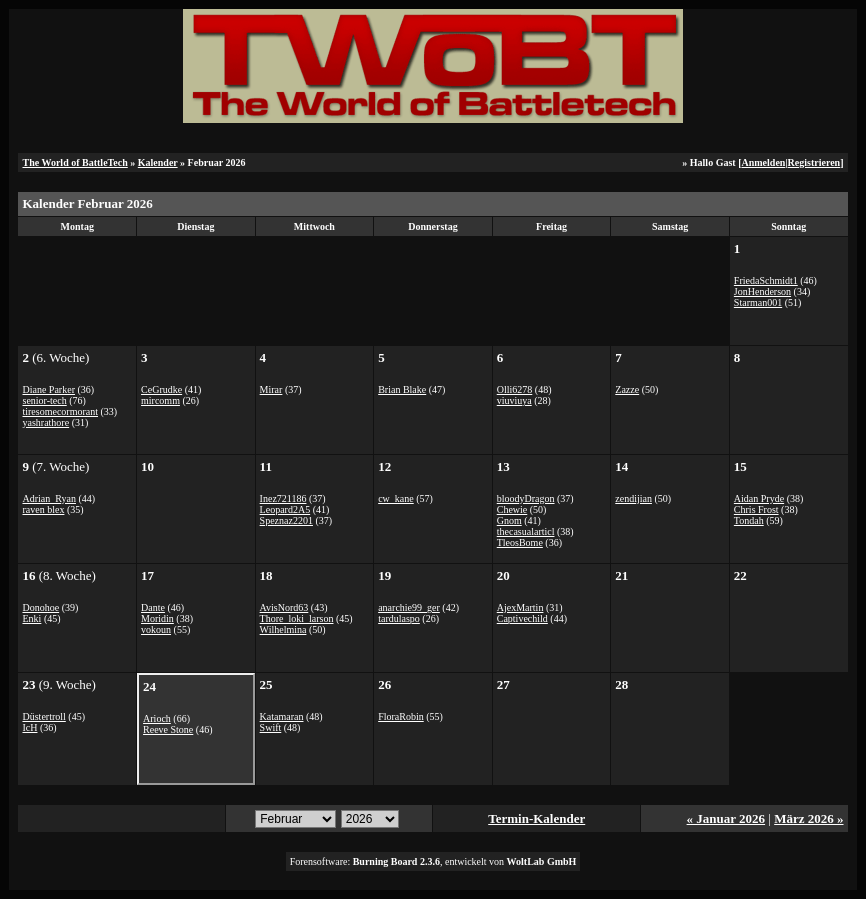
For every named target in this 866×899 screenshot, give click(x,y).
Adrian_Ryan (48, 498)
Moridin (157, 618)
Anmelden (763, 162)
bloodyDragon (526, 498)
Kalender (158, 162)
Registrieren (814, 162)
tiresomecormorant (60, 411)
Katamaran (282, 716)
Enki (31, 618)
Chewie (512, 509)
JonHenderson (762, 291)
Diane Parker (48, 389)
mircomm (160, 400)
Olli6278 (515, 389)
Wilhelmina (283, 629)
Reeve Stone (168, 729)
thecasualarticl (526, 531)
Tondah (749, 520)
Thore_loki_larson (297, 618)
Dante (153, 607)
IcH (29, 727)
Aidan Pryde (759, 498)
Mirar (271, 389)
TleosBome (520, 542)
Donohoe (40, 607)
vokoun (156, 629)
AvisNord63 (284, 607)
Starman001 (758, 302)
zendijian (633, 498)
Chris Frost (756, 509)
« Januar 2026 (726, 818)
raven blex (43, 509)
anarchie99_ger (409, 607)
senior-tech (44, 400)
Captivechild (522, 618)
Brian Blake (402, 389)
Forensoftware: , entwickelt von (433, 861)
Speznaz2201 (286, 520)
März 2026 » (808, 818)
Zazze (627, 389)
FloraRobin (401, 716)
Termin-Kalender (536, 818)
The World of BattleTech (74, 162)
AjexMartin (520, 607)
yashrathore (45, 422)
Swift (271, 727)
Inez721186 (283, 498)
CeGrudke (161, 389)
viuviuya (514, 400)
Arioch (157, 718)
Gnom (509, 520)
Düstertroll (43, 716)
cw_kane (396, 498)
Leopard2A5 (285, 509)
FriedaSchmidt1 (766, 280)
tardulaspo (399, 618)
